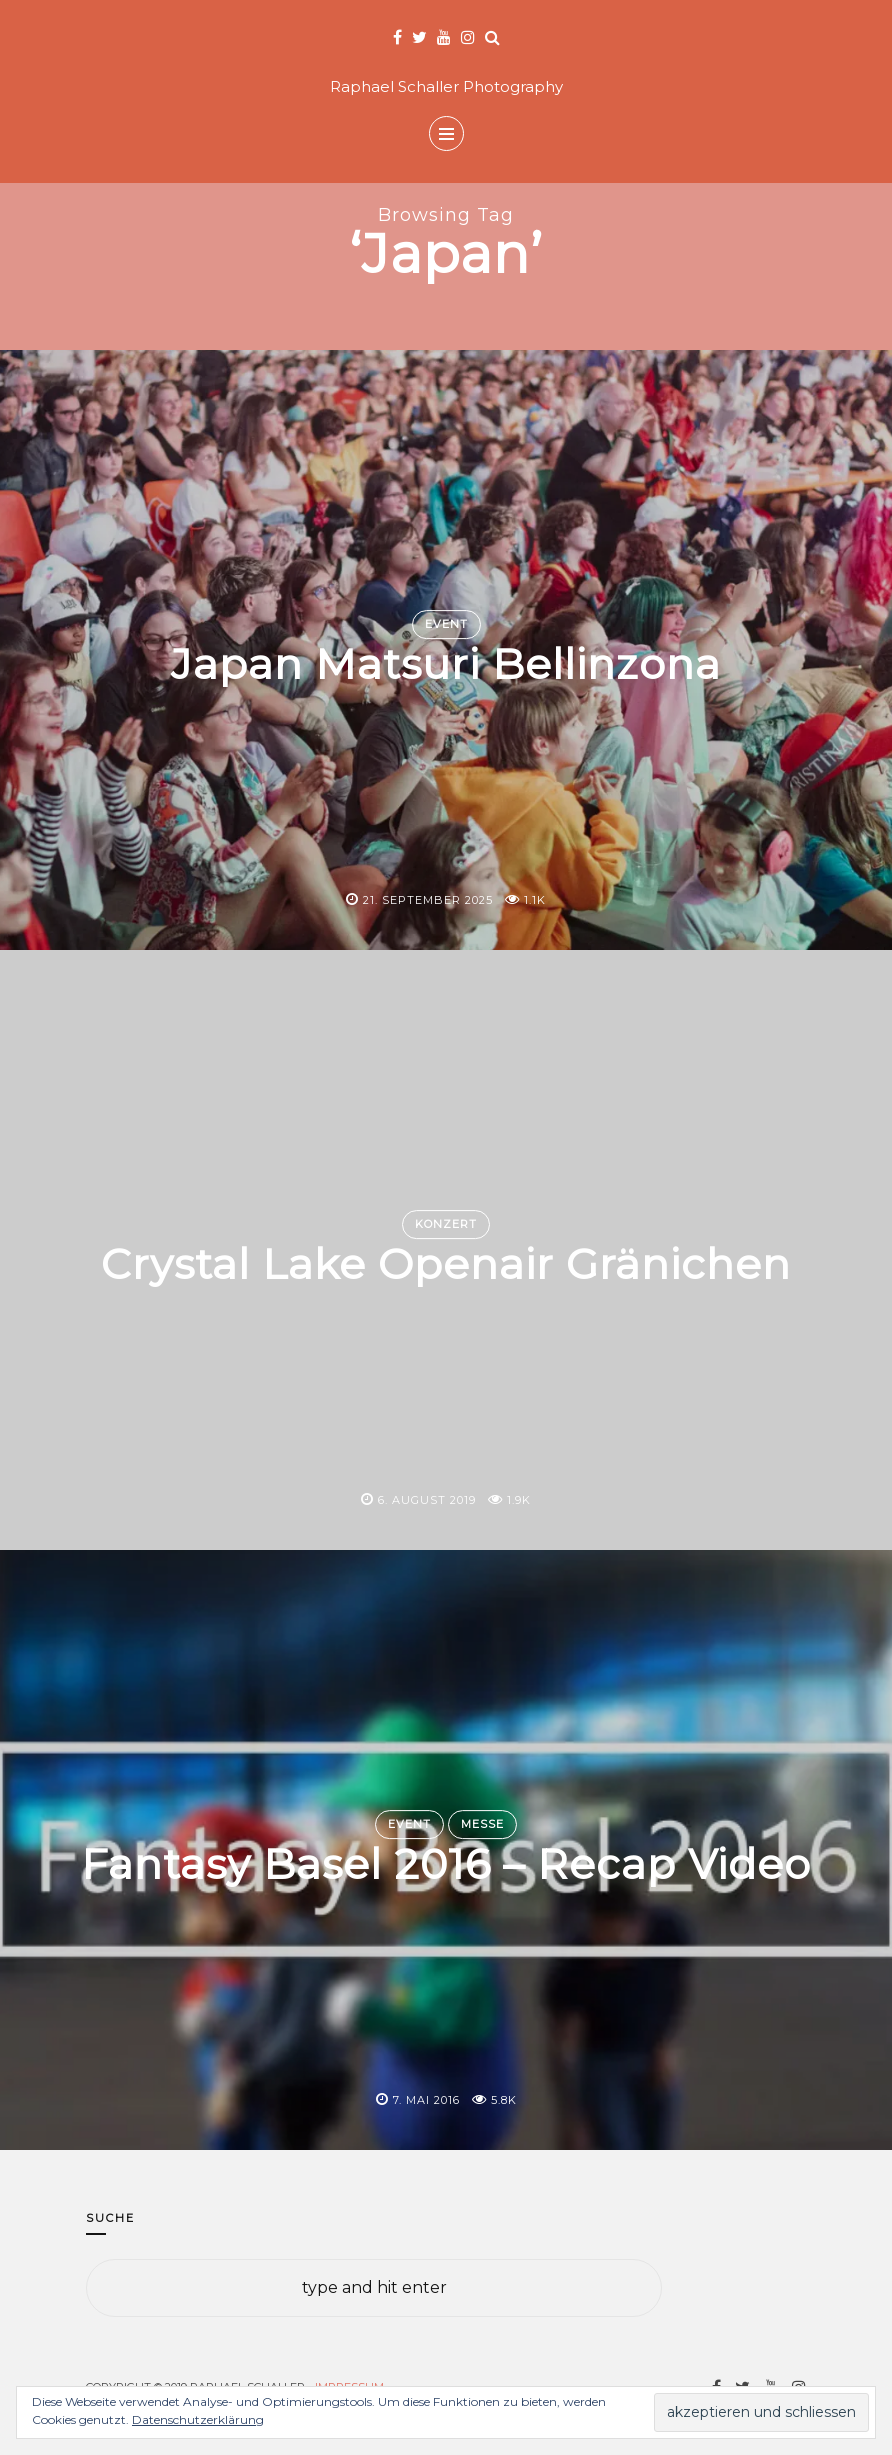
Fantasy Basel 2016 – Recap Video (446, 1865)
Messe (482, 1824)
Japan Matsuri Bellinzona (446, 665)
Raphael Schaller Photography (446, 86)
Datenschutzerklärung (198, 2419)
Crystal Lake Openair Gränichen (446, 1265)
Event (446, 624)
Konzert (446, 1224)
